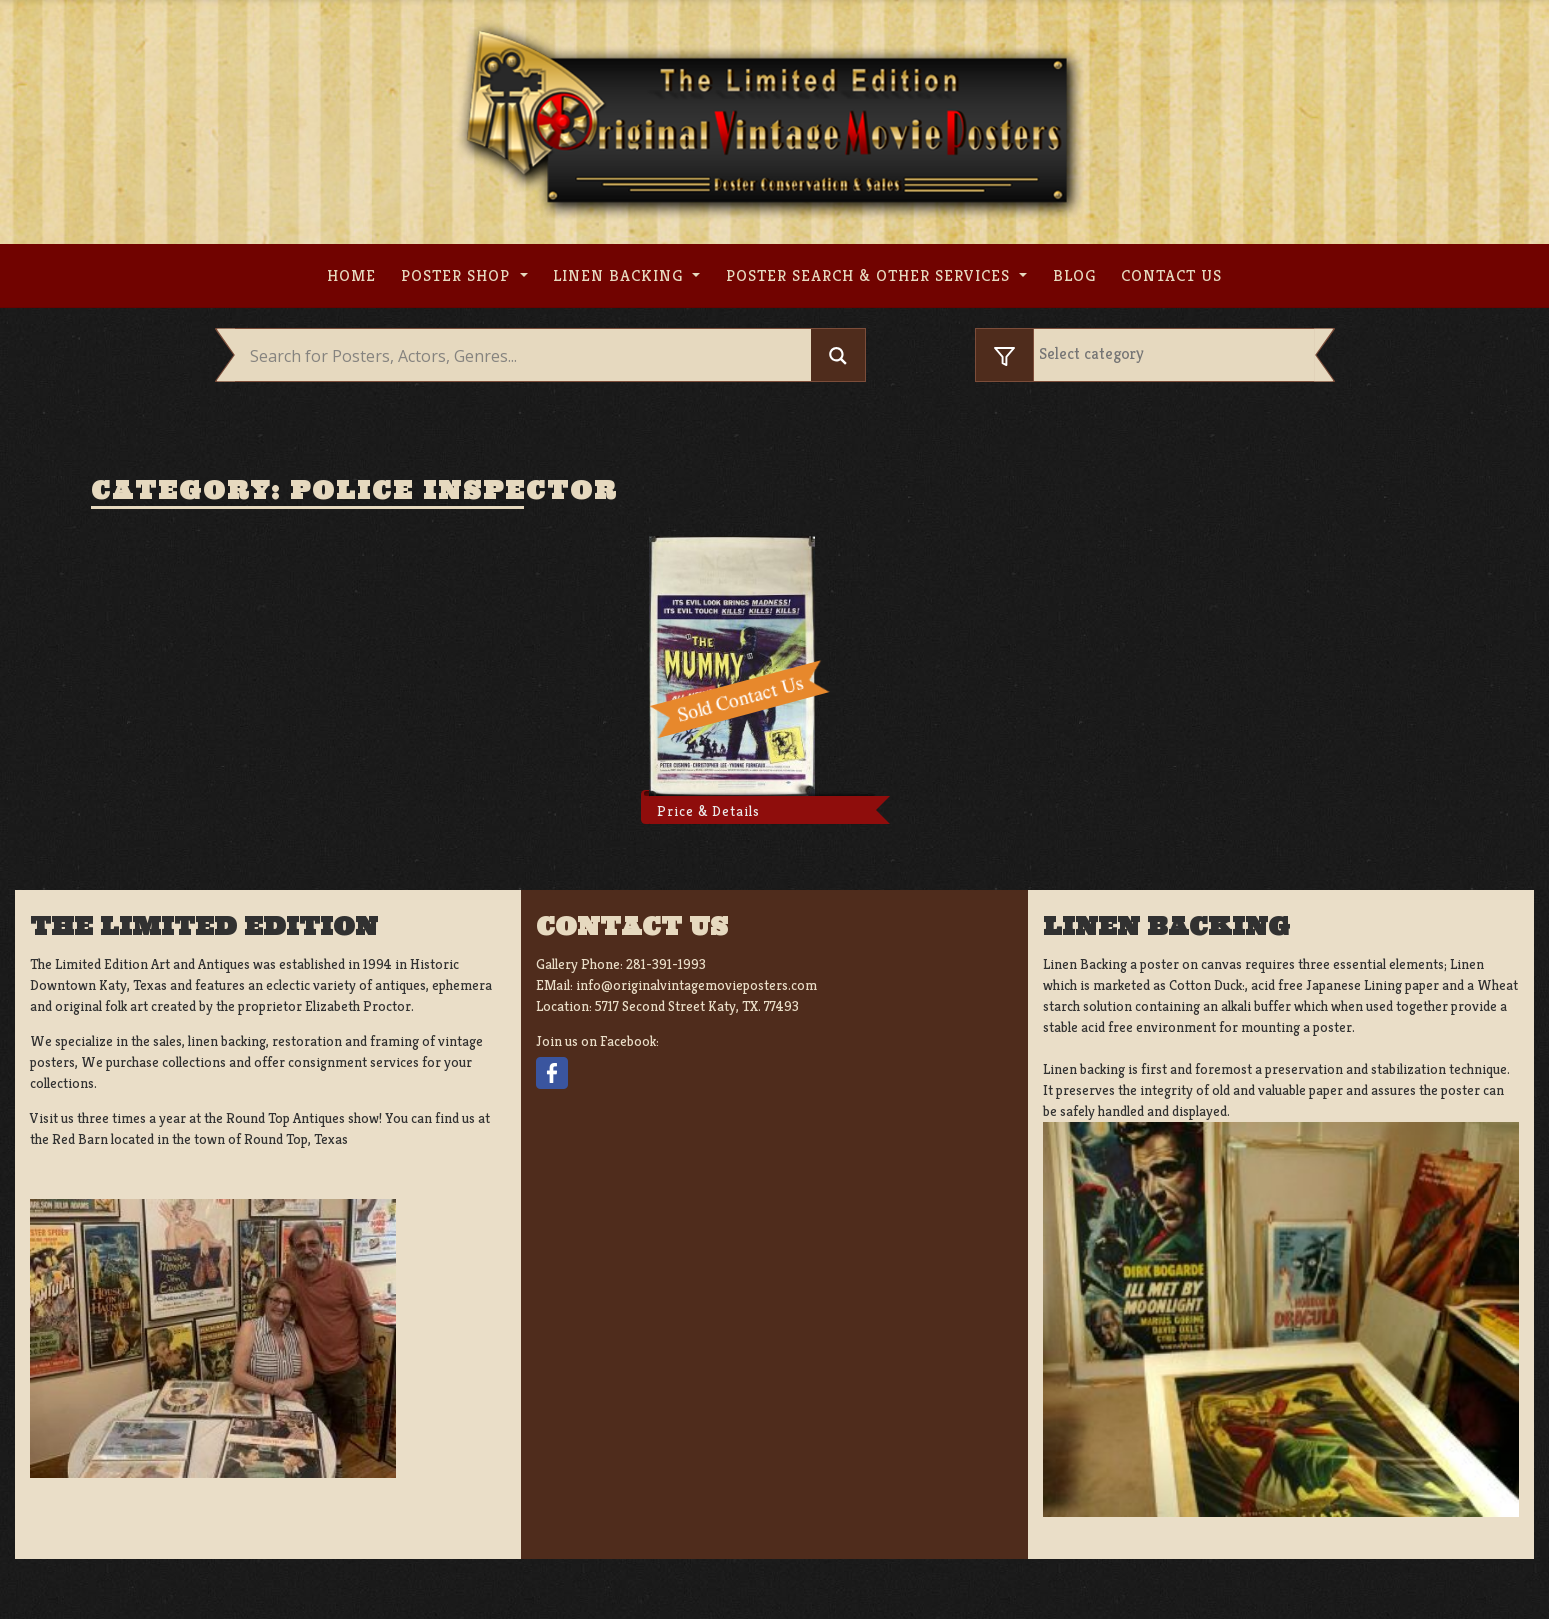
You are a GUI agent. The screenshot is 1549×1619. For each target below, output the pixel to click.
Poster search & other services (870, 275)
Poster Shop (458, 275)
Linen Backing (620, 275)
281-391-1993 (666, 964)
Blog (1074, 275)
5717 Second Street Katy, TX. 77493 (697, 1006)
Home (351, 275)
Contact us (1171, 275)
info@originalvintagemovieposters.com (696, 985)
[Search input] (528, 356)
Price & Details (708, 811)
